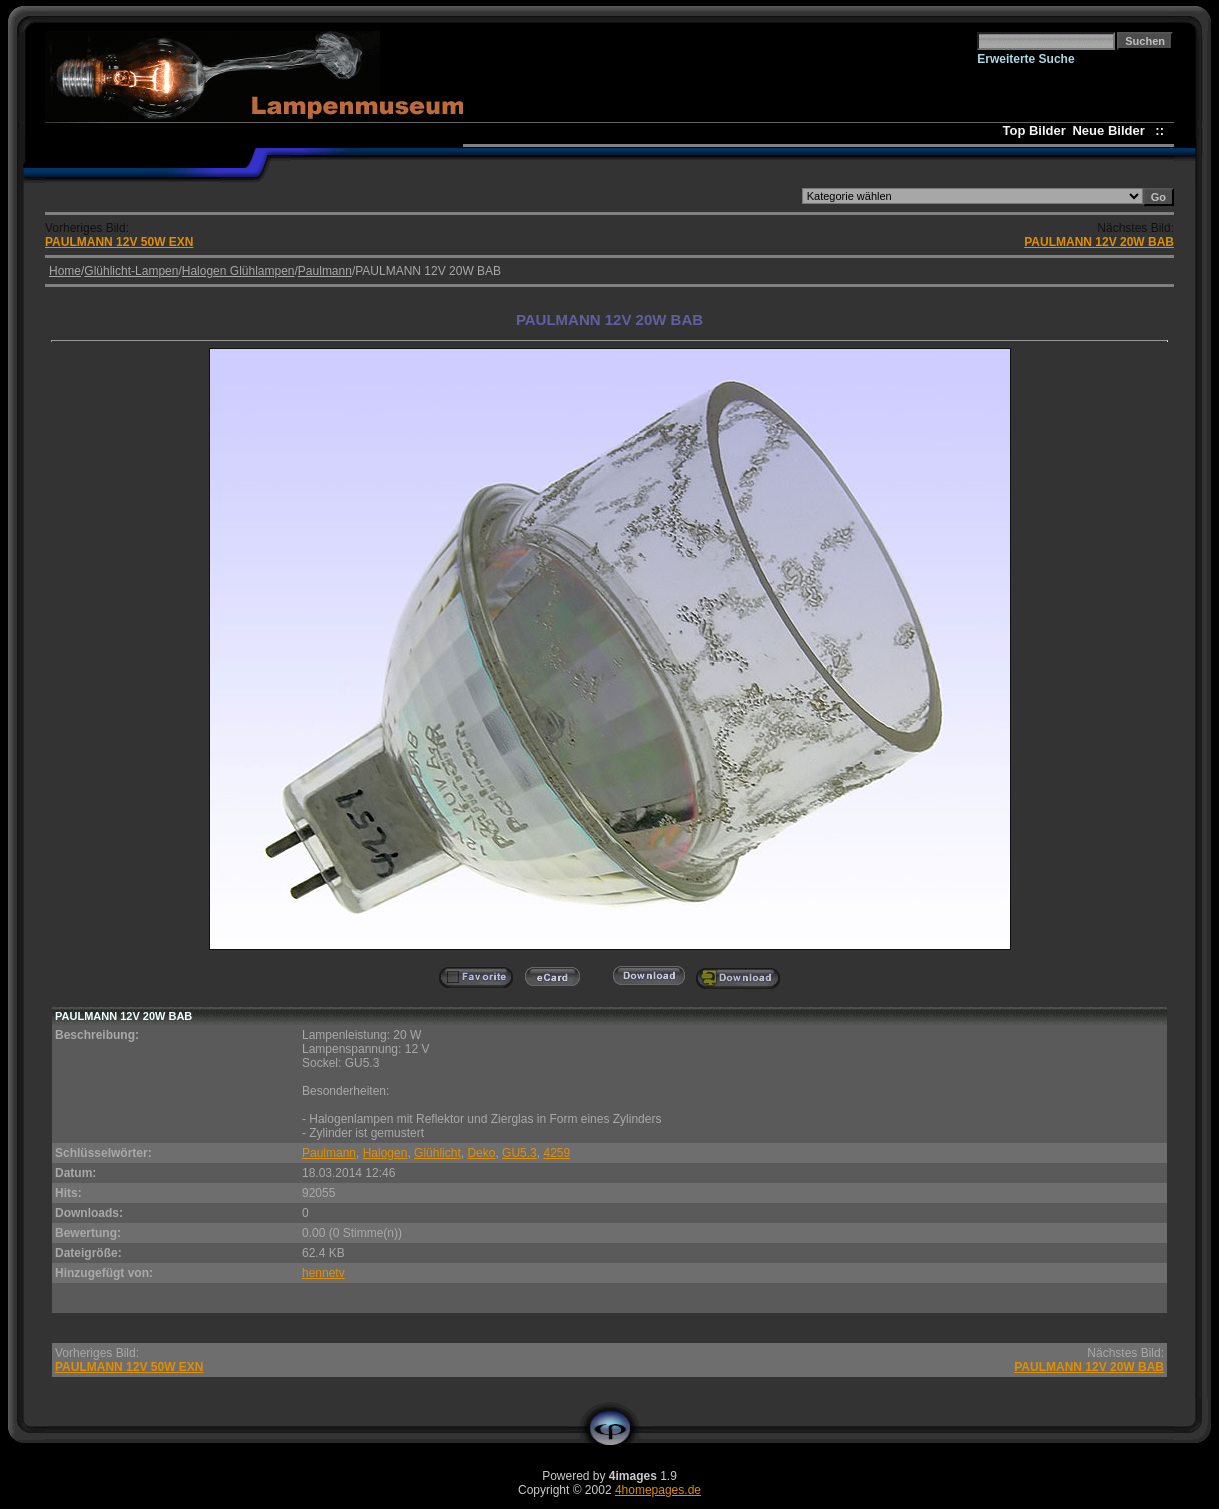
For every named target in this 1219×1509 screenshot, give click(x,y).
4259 (556, 1153)
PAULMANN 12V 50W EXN (119, 242)
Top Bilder (1034, 130)
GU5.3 (519, 1153)
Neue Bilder (1111, 130)
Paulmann (325, 271)
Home (65, 271)
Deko (481, 1153)
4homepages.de (658, 1490)
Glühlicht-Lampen (131, 271)
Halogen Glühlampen (238, 271)
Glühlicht (437, 1153)
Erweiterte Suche (1025, 59)
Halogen (385, 1153)
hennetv (323, 1273)
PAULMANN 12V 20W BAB (1099, 242)
